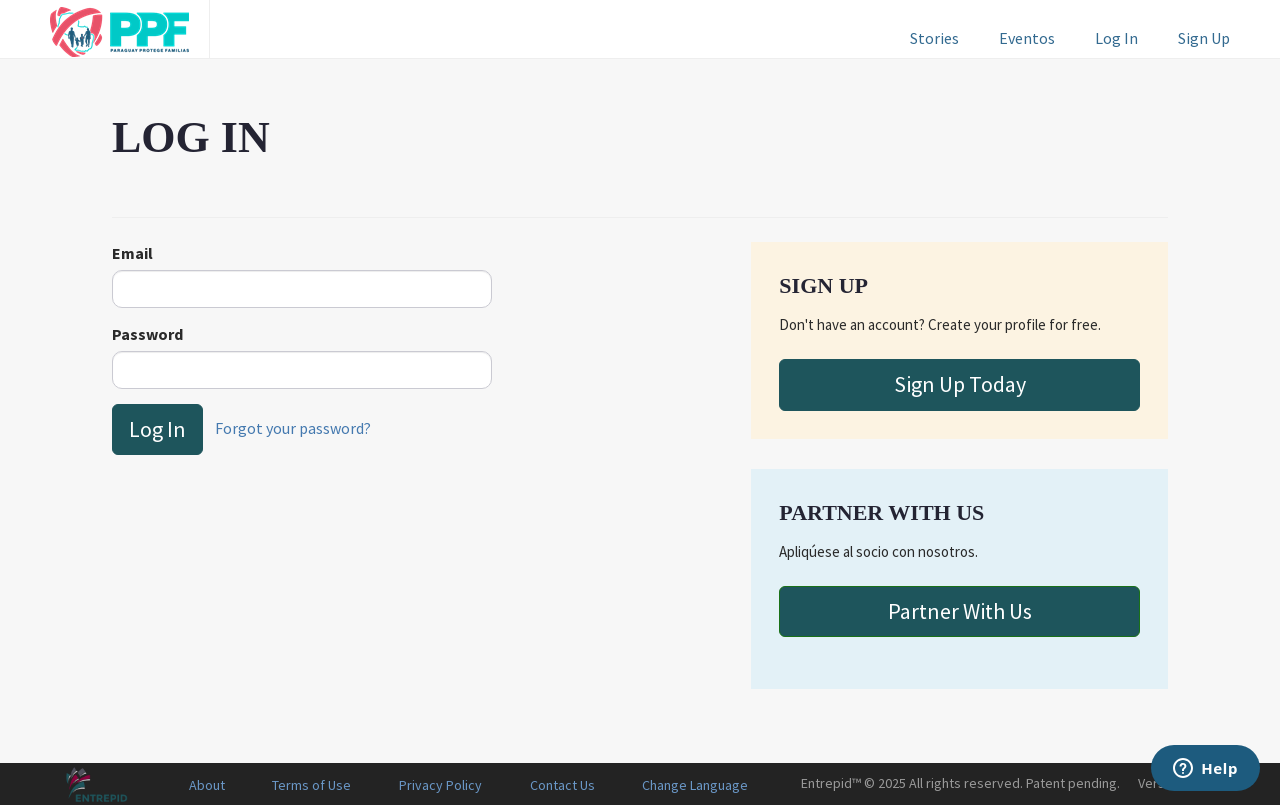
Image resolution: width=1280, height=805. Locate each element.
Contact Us (562, 785)
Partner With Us (960, 611)
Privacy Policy (440, 785)
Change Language (695, 785)
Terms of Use (311, 785)
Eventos (1027, 38)
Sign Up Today (960, 384)
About (207, 785)
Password (147, 334)
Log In (1116, 38)
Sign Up (1204, 38)
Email (132, 253)
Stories (934, 38)
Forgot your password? (293, 427)
